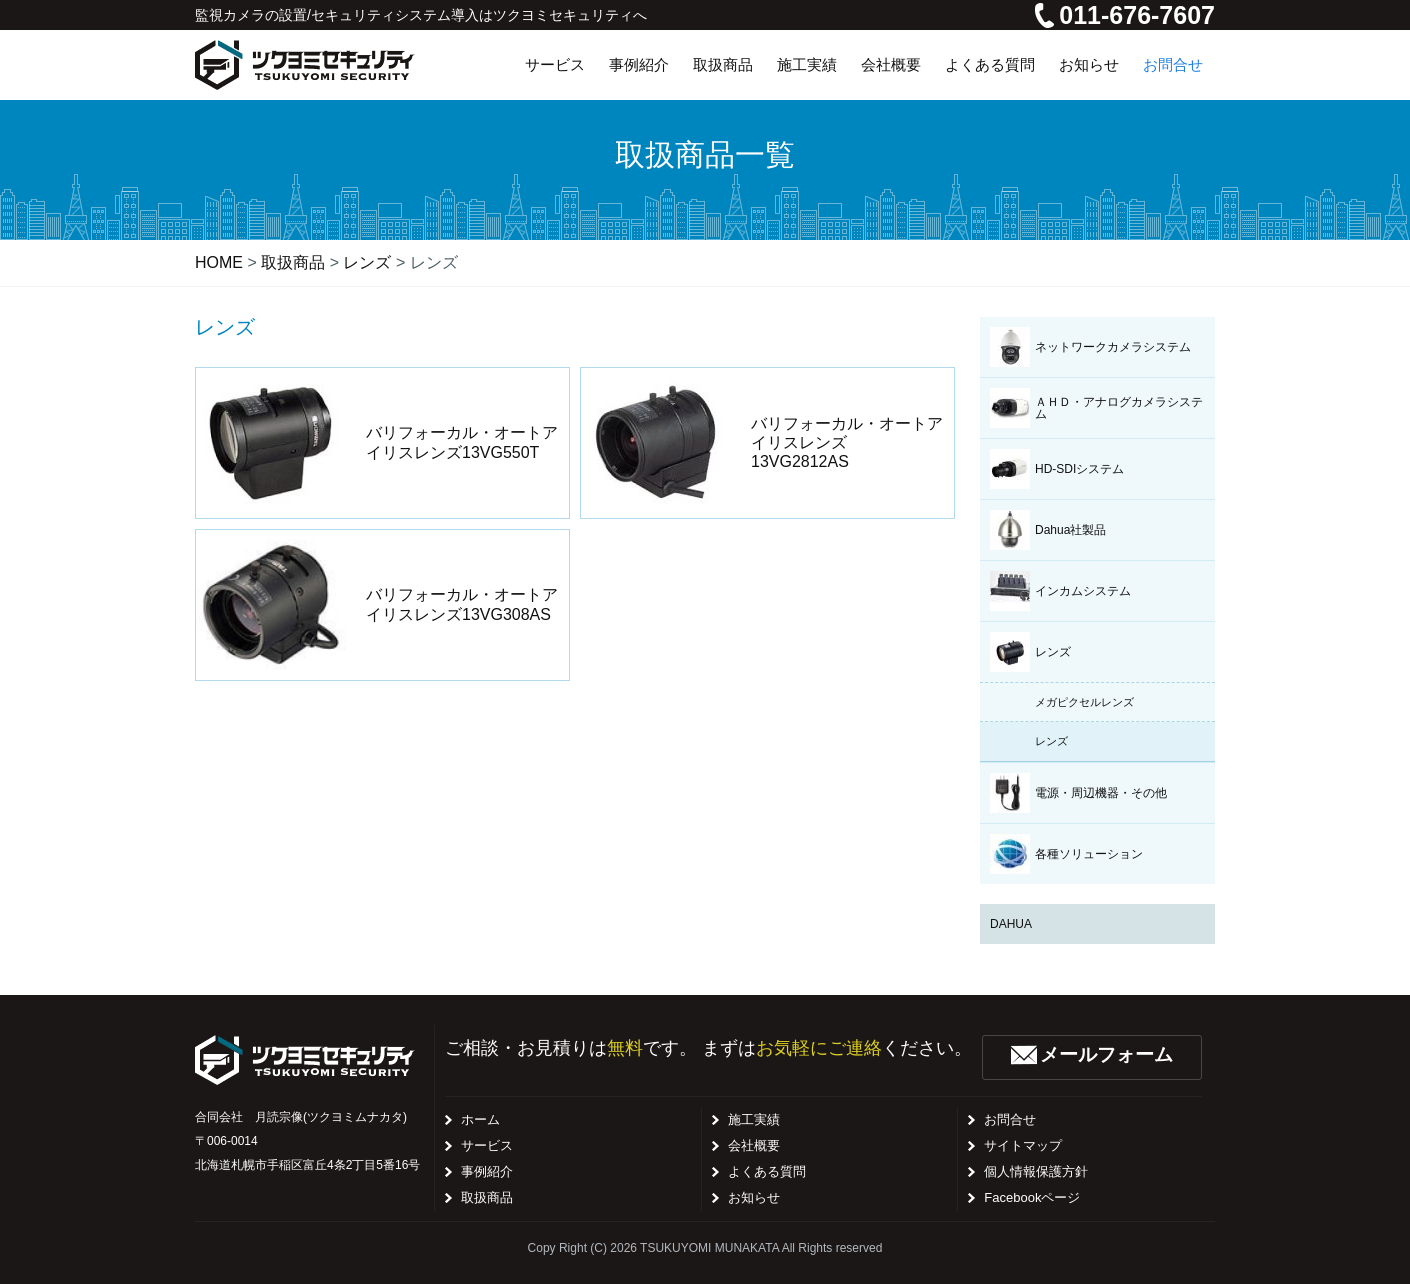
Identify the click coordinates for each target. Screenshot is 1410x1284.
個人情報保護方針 (1036, 1171)
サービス (487, 1145)
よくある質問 (767, 1171)
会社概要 (754, 1145)
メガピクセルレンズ (1084, 702)
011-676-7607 (1125, 15)
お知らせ (754, 1197)
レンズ (1051, 741)
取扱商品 (487, 1197)
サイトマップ (1023, 1145)
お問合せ (1010, 1119)
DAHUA (1011, 924)
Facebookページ (1032, 1197)
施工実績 (754, 1119)
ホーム (480, 1119)
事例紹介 (487, 1171)
